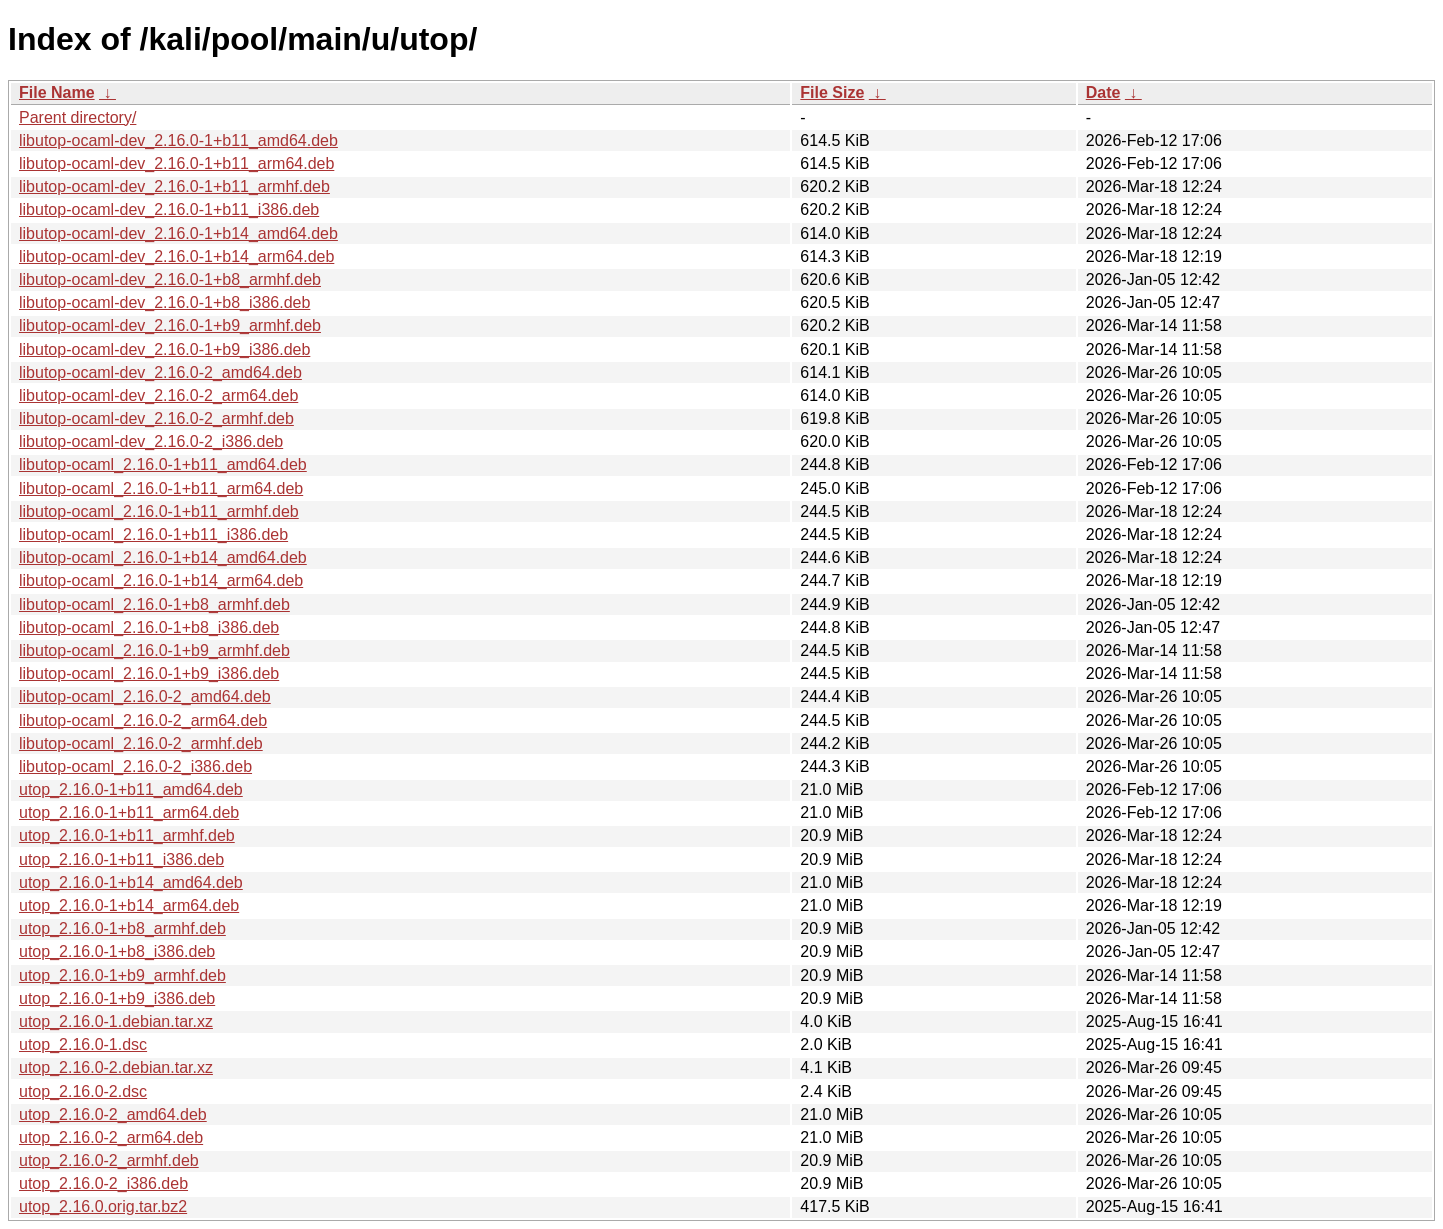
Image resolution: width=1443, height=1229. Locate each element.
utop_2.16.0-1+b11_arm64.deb (129, 812)
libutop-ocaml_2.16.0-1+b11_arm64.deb (161, 488)
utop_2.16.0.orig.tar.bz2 (103, 1206)
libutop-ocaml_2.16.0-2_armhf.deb (141, 743)
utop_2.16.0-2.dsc (83, 1091)
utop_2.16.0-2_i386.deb (103, 1183)
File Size (832, 92)
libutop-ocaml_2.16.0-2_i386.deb (135, 766)
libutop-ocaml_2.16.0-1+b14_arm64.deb (161, 580)
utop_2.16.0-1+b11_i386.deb (121, 859)
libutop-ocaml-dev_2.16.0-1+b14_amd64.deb (178, 233)
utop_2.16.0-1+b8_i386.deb (117, 951)
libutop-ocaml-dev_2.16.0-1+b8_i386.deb (164, 302)
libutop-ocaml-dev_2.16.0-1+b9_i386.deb (164, 349)
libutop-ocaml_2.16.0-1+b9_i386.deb (149, 673)
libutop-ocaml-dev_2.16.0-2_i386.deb (151, 441)
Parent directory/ (77, 117)
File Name (57, 92)
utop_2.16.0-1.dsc (83, 1044)
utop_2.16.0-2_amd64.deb (113, 1114)
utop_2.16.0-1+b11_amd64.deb (131, 789)
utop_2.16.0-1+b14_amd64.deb (131, 882)
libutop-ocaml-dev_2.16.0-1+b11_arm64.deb (176, 163)
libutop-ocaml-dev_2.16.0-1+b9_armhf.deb (170, 325)
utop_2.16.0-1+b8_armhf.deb (122, 928)
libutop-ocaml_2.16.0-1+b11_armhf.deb (159, 511)
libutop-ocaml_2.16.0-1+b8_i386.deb (149, 627)
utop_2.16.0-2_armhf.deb (109, 1160)
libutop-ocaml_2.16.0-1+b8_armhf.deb (154, 604)
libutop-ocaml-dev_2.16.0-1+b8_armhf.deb (170, 279)
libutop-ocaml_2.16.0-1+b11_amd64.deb (163, 464)
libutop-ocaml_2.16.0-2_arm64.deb (143, 720)
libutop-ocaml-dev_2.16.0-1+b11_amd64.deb (178, 140)
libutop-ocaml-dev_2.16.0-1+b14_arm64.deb (176, 256)
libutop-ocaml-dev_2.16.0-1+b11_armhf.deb (174, 186)
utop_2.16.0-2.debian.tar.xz (116, 1067)
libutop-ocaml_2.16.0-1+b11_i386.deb (153, 534)
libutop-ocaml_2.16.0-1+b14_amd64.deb (163, 557)
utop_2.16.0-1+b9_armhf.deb (122, 975)
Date (1103, 92)
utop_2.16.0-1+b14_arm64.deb (129, 905)
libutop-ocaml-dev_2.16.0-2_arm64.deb (158, 395)
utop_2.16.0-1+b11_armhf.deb (127, 835)
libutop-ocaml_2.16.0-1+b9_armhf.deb (154, 650)
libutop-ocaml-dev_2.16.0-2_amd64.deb (160, 372)
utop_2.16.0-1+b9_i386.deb (117, 998)
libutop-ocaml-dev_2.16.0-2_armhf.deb (156, 418)
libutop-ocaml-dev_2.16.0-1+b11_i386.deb (169, 209)
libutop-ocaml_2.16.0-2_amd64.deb (145, 696)
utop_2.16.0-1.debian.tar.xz (116, 1021)
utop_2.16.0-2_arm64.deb (111, 1137)
